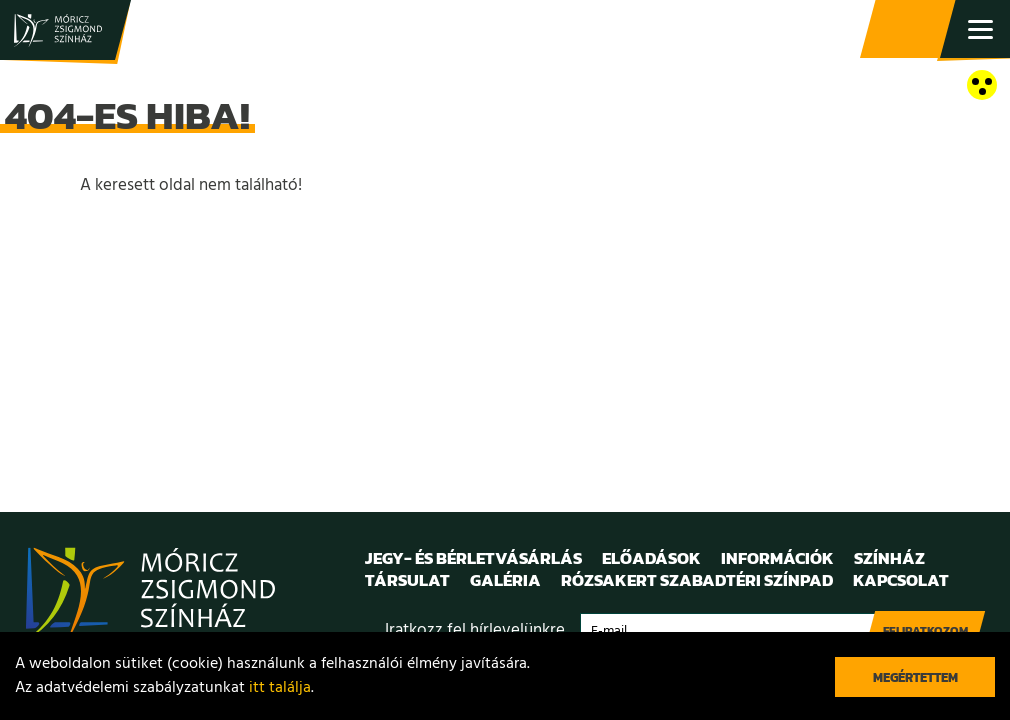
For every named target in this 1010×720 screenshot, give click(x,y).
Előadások (651, 558)
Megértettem (915, 677)
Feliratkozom (925, 631)
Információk (777, 558)
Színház (889, 558)
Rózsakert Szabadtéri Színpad (697, 580)
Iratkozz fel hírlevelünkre (475, 630)
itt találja (280, 688)
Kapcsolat (901, 580)
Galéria (505, 580)
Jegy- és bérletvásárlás (910, 30)
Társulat (407, 580)
